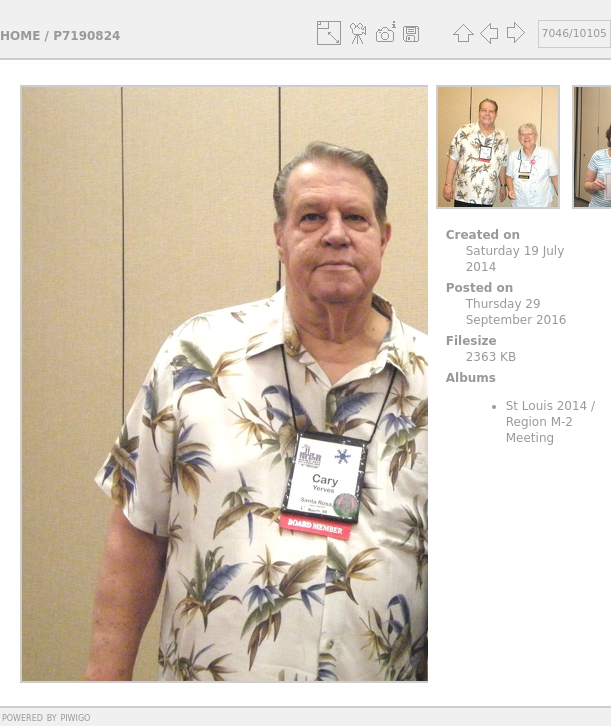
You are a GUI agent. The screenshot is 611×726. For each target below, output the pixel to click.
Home (20, 36)
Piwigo (75, 717)
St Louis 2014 (547, 406)
